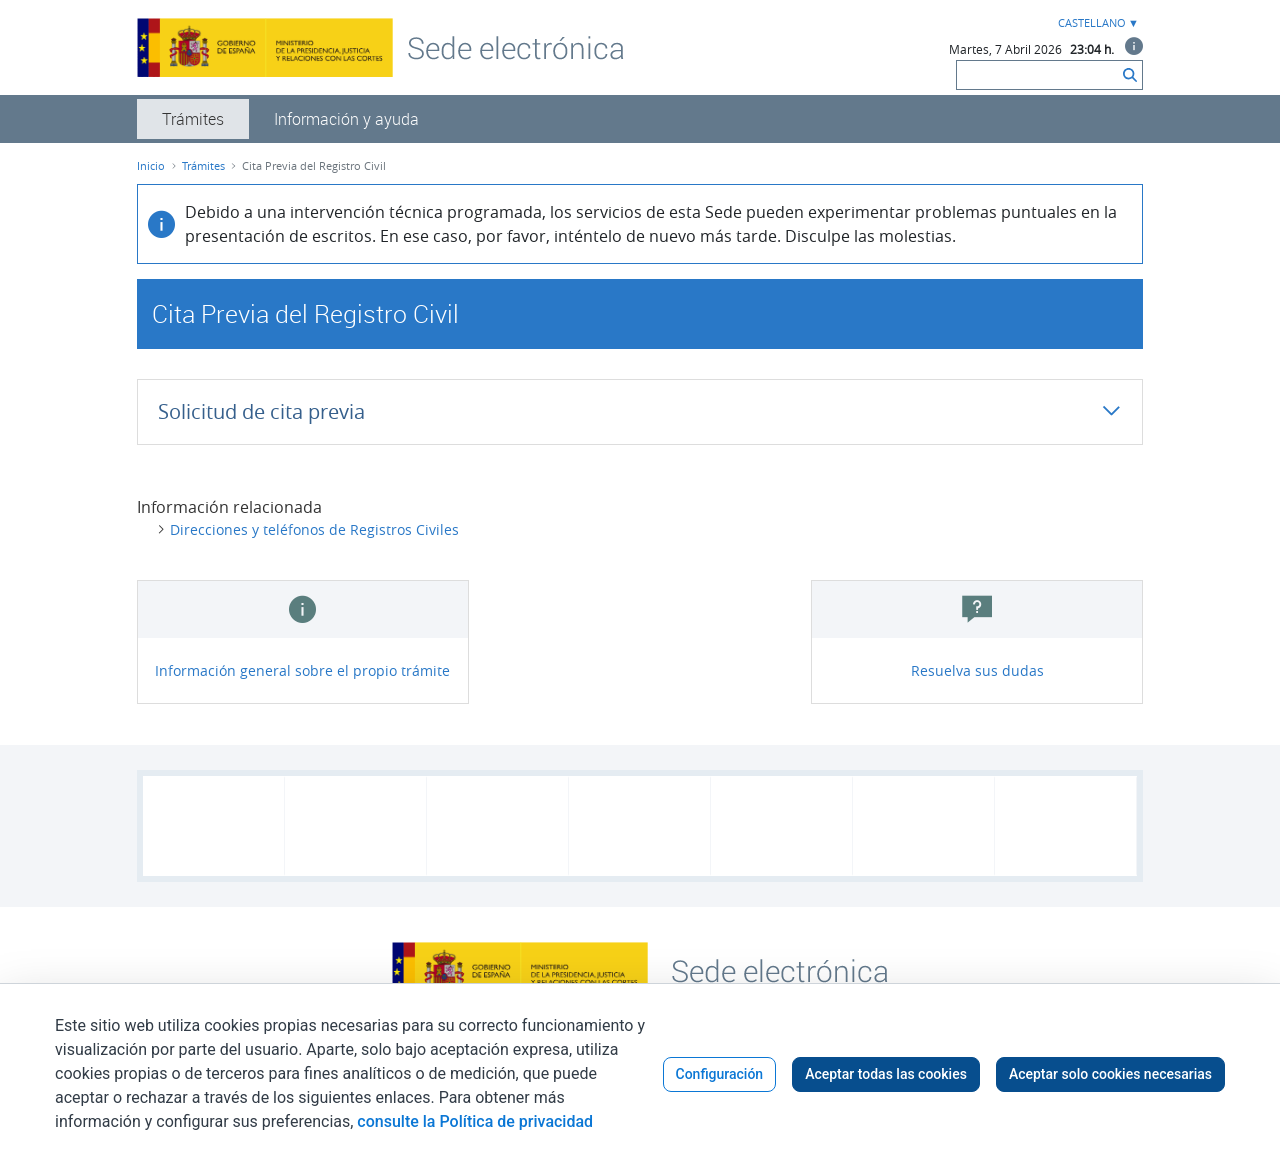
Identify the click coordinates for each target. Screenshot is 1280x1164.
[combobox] (1096, 23)
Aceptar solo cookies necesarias (1110, 1074)
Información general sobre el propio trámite (302, 670)
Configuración (720, 1074)
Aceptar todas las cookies (886, 1074)
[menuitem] (193, 119)
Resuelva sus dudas (977, 670)
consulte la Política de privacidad (475, 1121)
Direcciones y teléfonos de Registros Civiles (314, 529)
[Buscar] (1037, 75)
